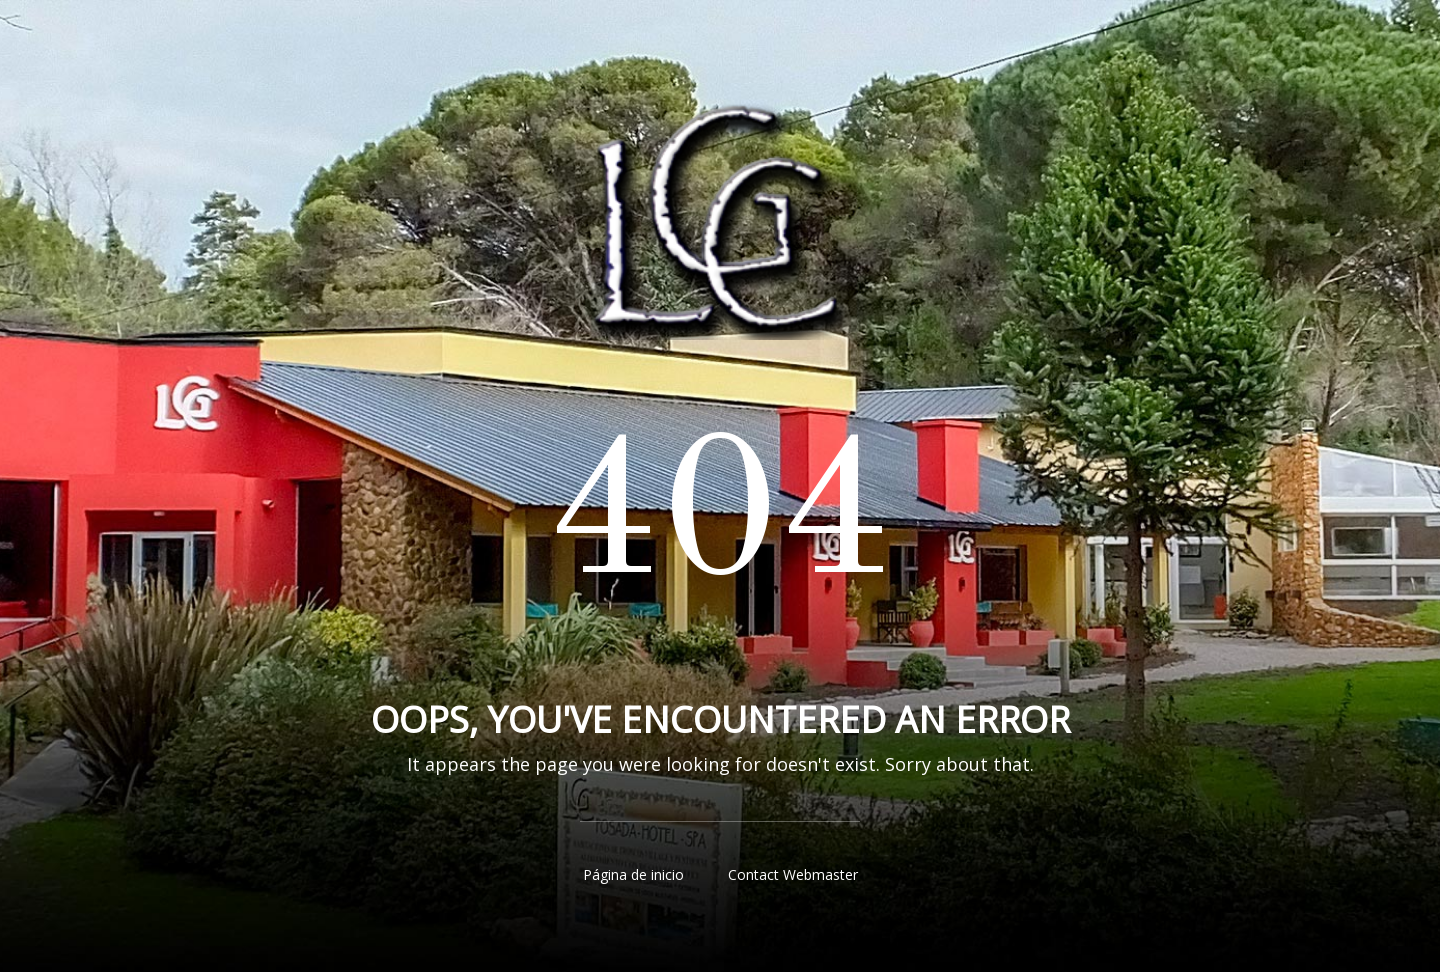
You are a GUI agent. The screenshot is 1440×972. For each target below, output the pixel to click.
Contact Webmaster (793, 874)
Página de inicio (633, 874)
